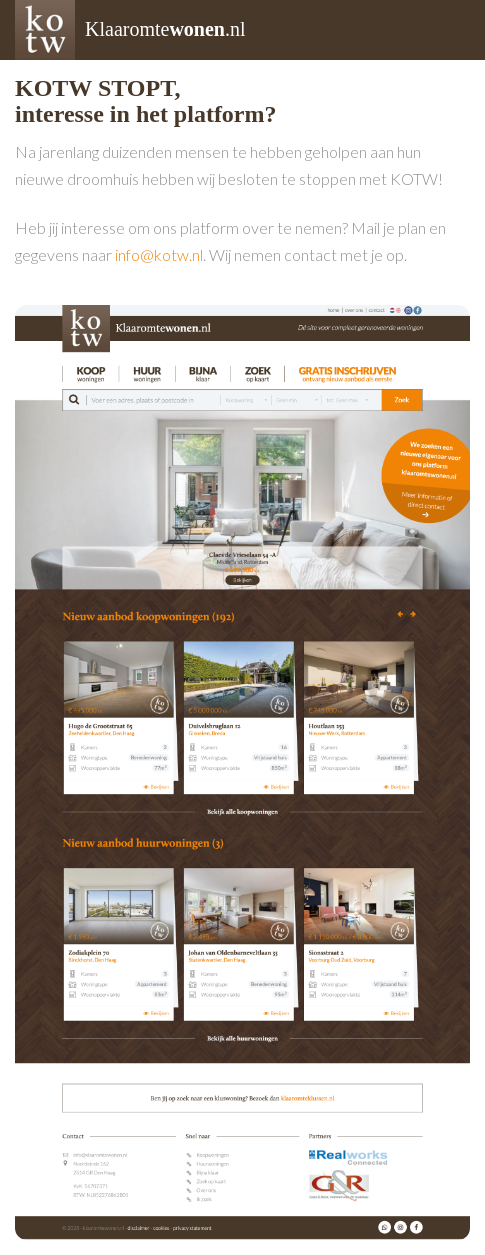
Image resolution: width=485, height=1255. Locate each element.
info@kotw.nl (159, 254)
